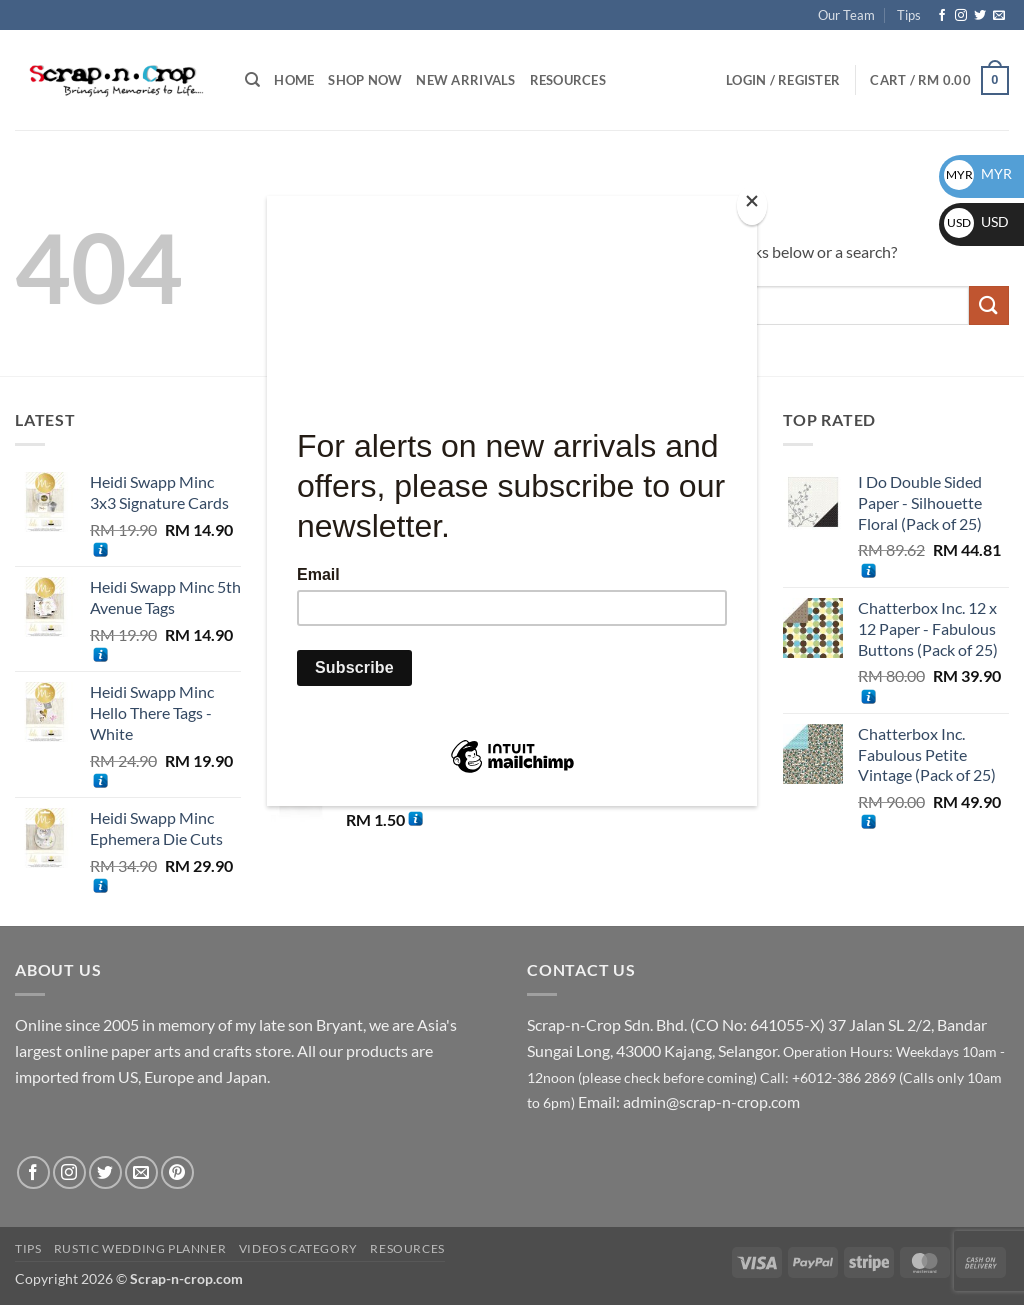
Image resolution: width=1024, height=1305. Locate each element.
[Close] (752, 205)
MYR (978, 173)
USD (976, 221)
